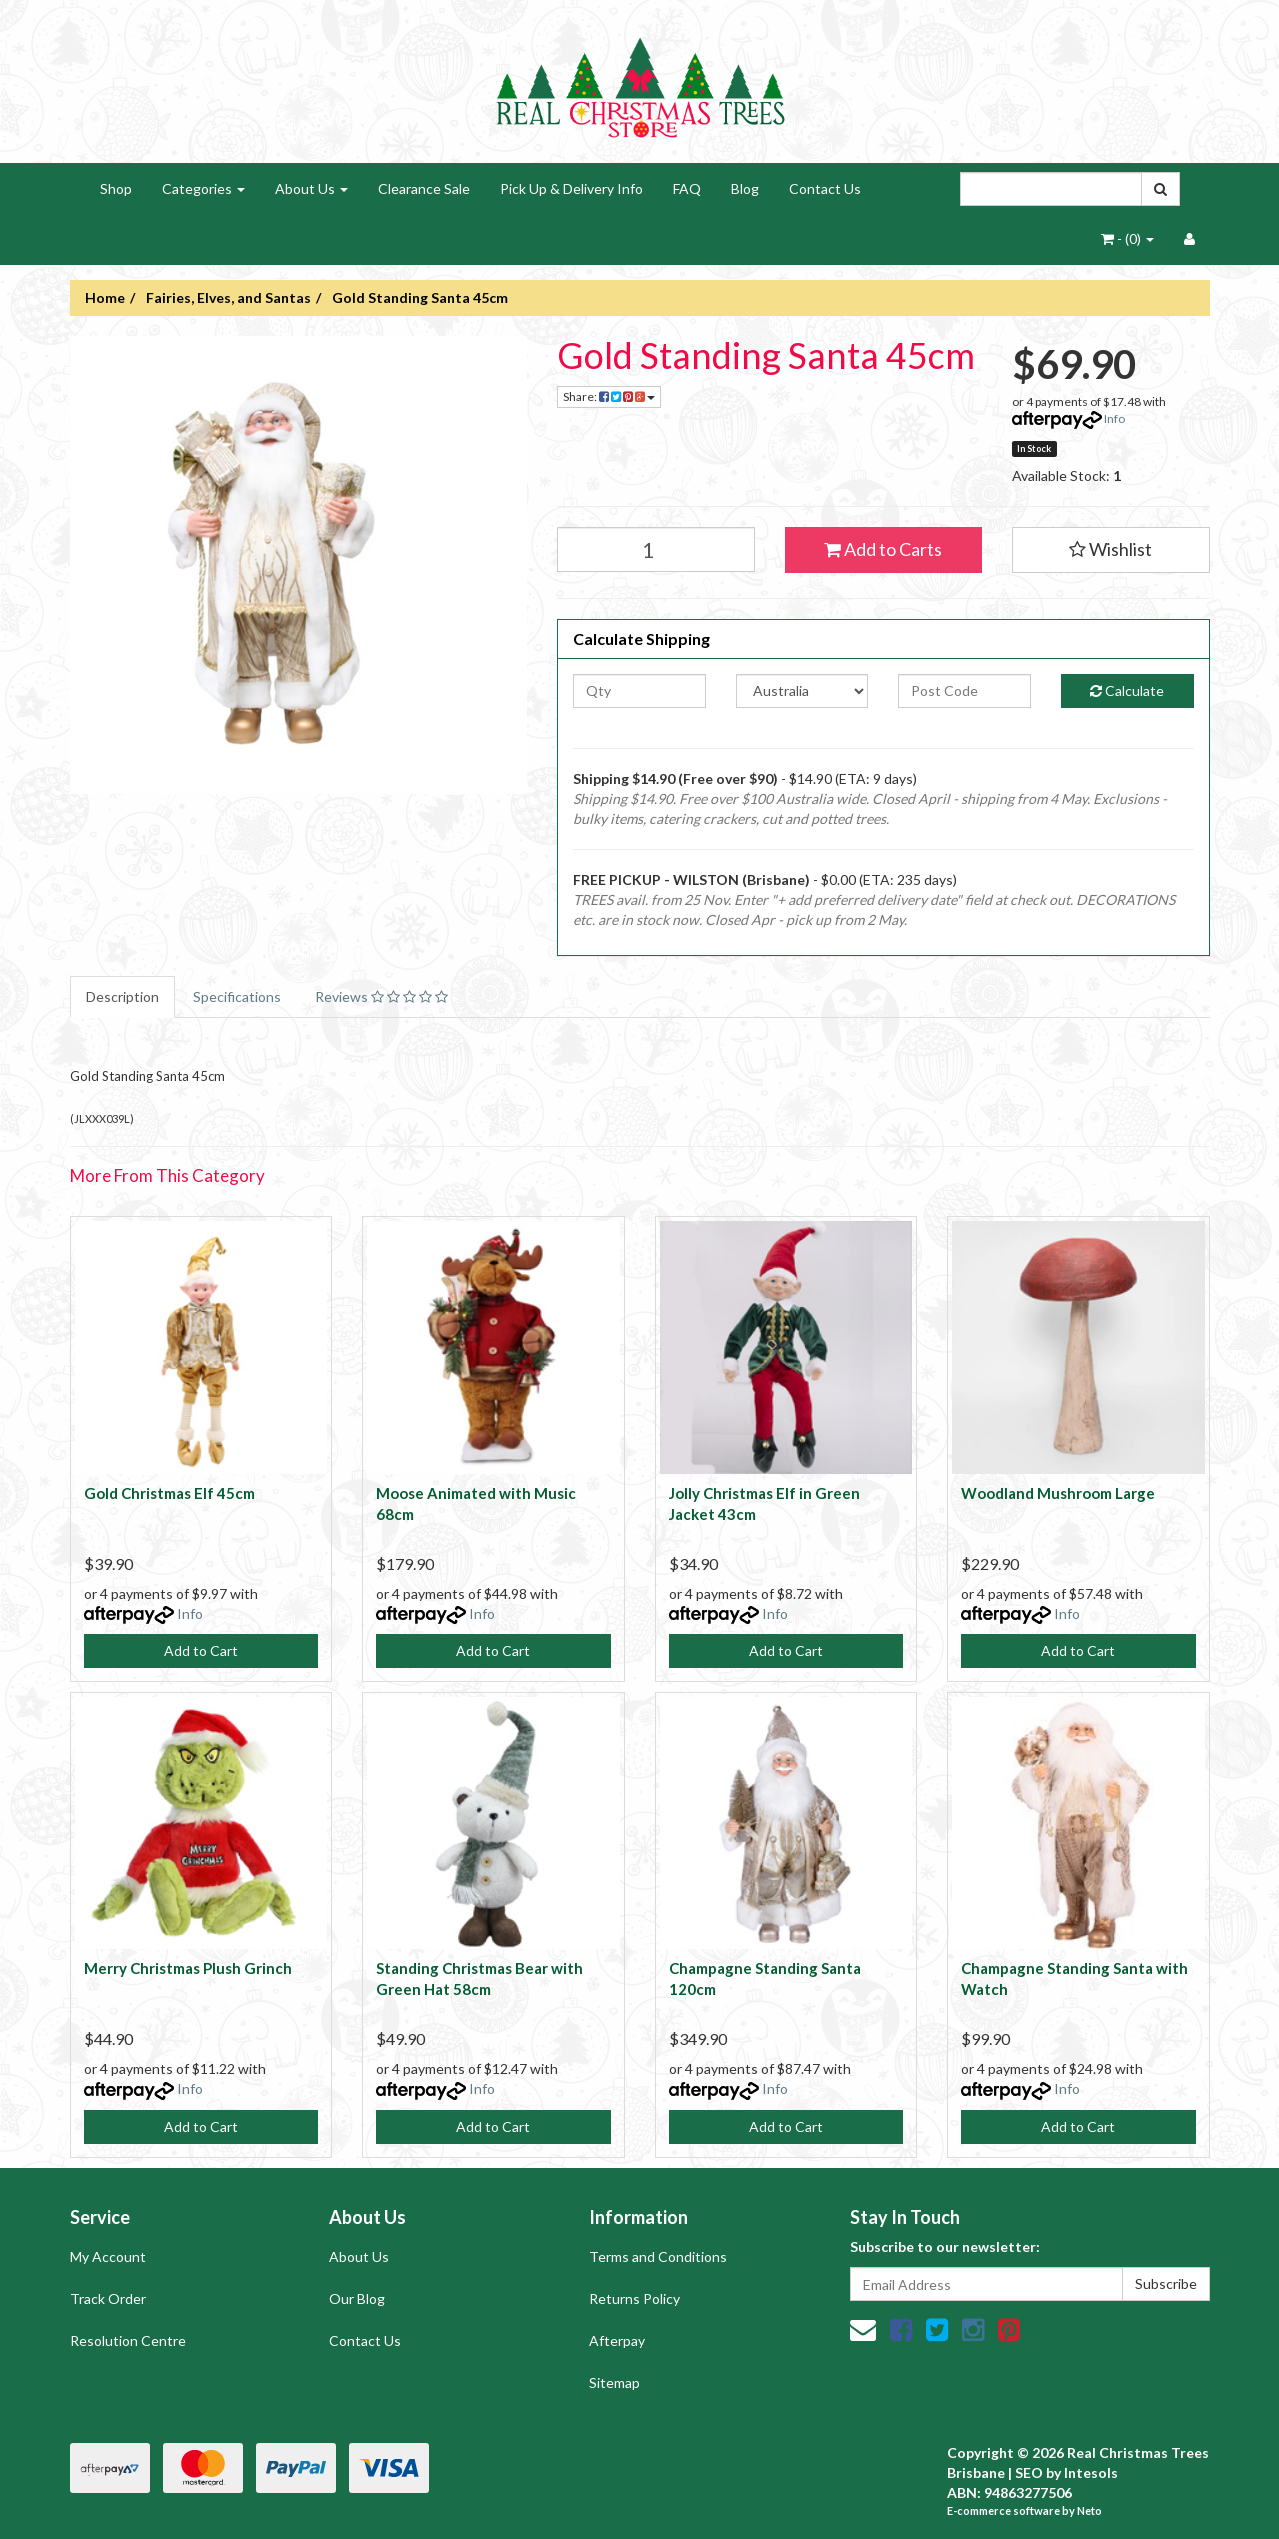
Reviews (381, 996)
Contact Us (825, 188)
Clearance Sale (424, 188)
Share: (609, 396)
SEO (1029, 2472)
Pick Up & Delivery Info (571, 188)
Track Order (108, 2298)
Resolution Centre (128, 2340)
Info (1114, 418)
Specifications (237, 996)
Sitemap (614, 2382)
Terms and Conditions (658, 2256)
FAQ (687, 188)
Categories (203, 188)
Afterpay (617, 2340)
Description (122, 996)
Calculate (1127, 690)
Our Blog (357, 2298)
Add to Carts (883, 549)
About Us (311, 188)
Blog (745, 188)
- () (1127, 238)
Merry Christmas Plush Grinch (188, 1968)
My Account (108, 2256)
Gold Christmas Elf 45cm (169, 1493)
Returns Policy (634, 2298)
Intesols (1091, 2472)
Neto (1089, 2510)
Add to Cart (201, 1650)
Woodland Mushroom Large (1058, 1493)
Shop (116, 188)
